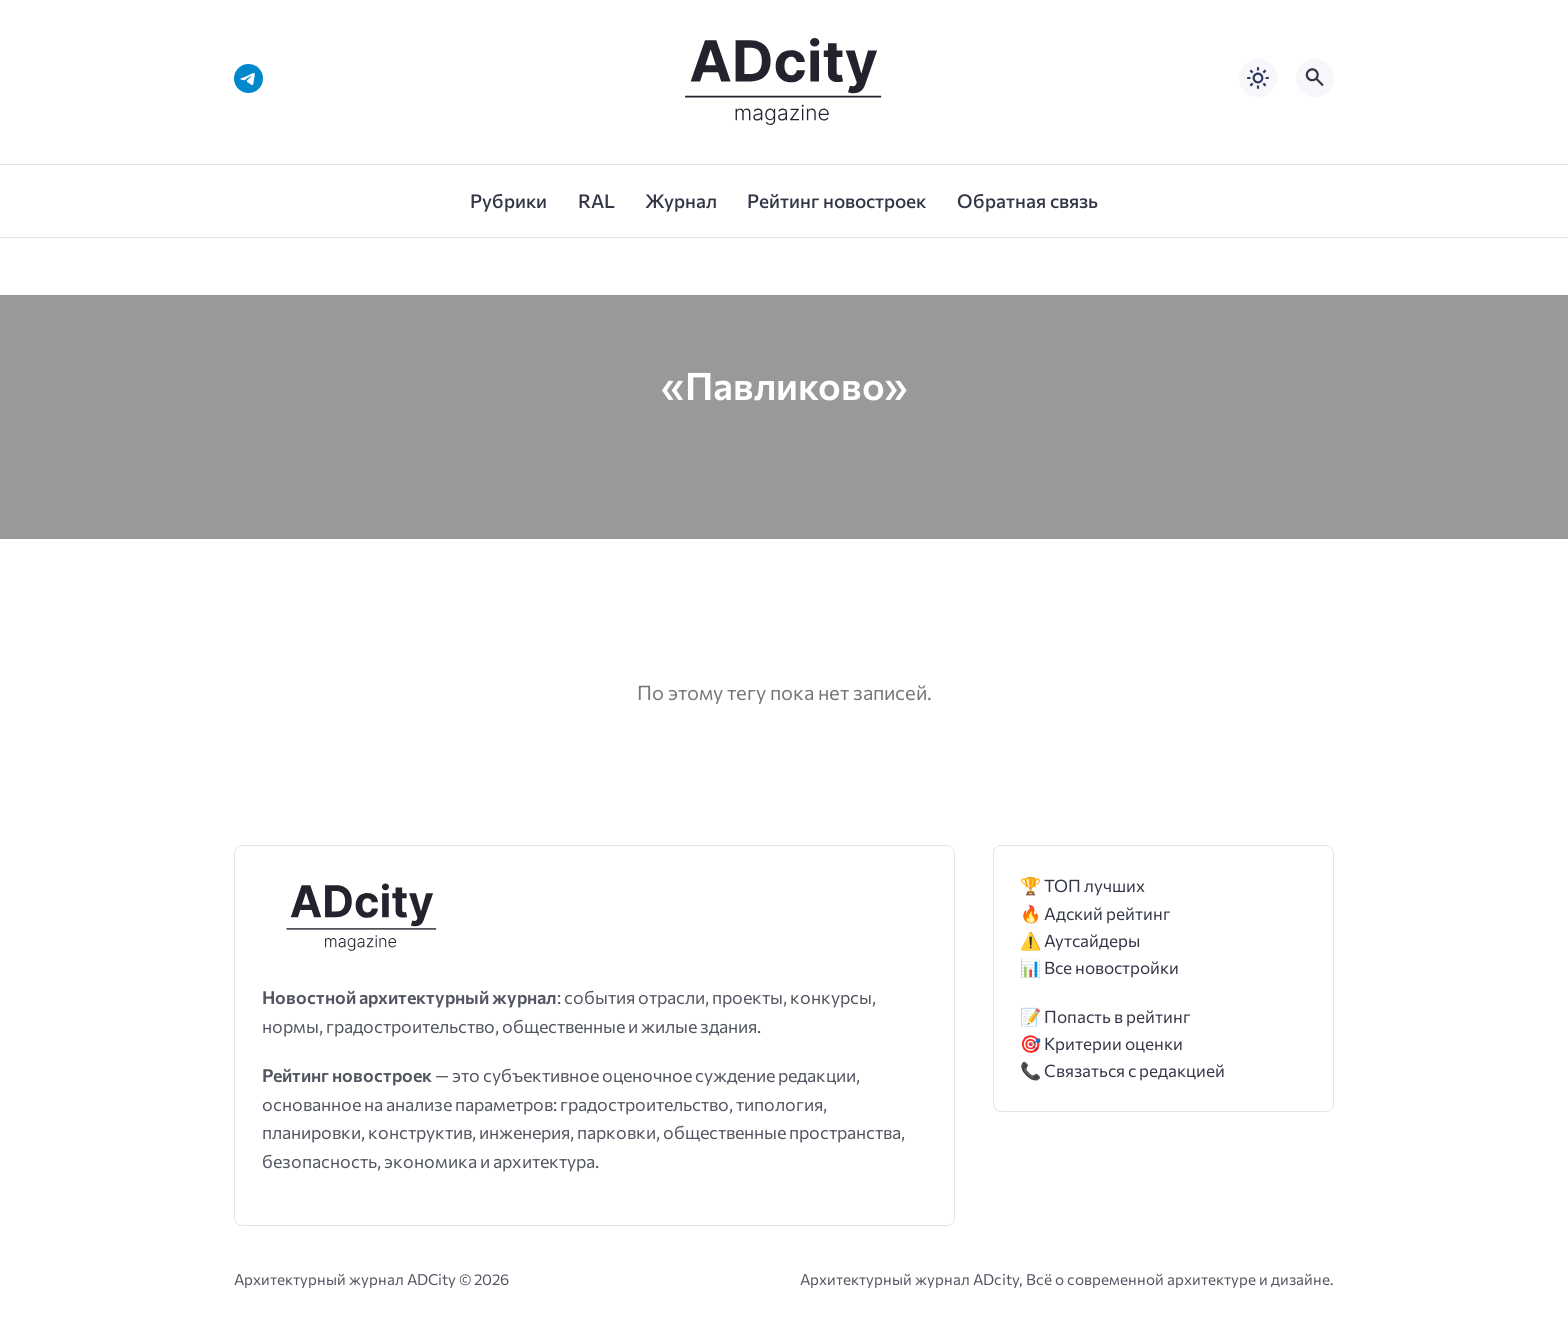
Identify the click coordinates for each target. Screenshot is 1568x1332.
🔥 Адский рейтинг (1095, 913)
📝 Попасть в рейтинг (1105, 1016)
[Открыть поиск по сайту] (1315, 78)
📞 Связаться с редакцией (1122, 1070)
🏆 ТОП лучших (1082, 885)
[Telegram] (248, 78)
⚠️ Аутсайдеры (1080, 940)
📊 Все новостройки (1099, 967)
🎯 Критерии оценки (1101, 1043)
